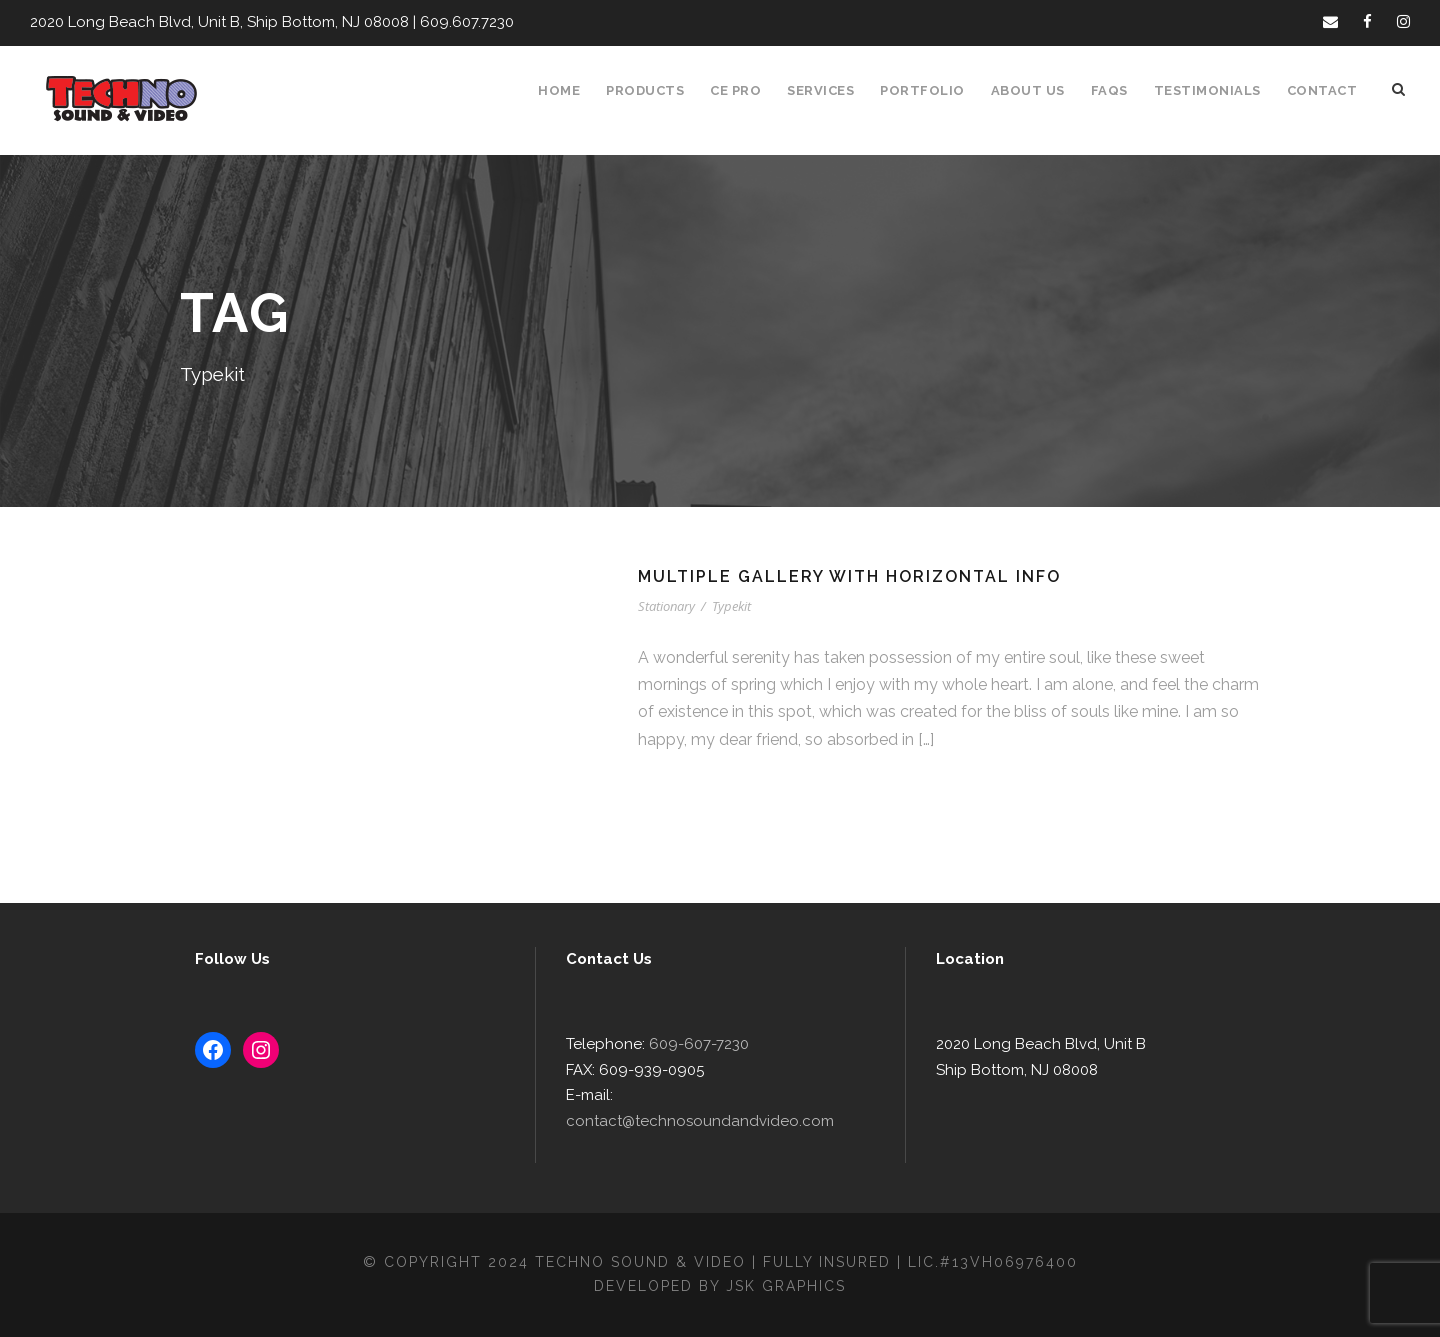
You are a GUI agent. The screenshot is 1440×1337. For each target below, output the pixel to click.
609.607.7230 (451, 22)
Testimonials (1213, 90)
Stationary (667, 606)
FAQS (1117, 90)
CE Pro (746, 90)
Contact (1324, 90)
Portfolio (934, 90)
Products (655, 90)
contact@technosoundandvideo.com (738, 1121)
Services (834, 90)
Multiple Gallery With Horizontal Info (852, 576)
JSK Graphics (789, 1286)
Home (570, 90)
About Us (1037, 90)
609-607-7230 (690, 1070)
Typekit (733, 606)
